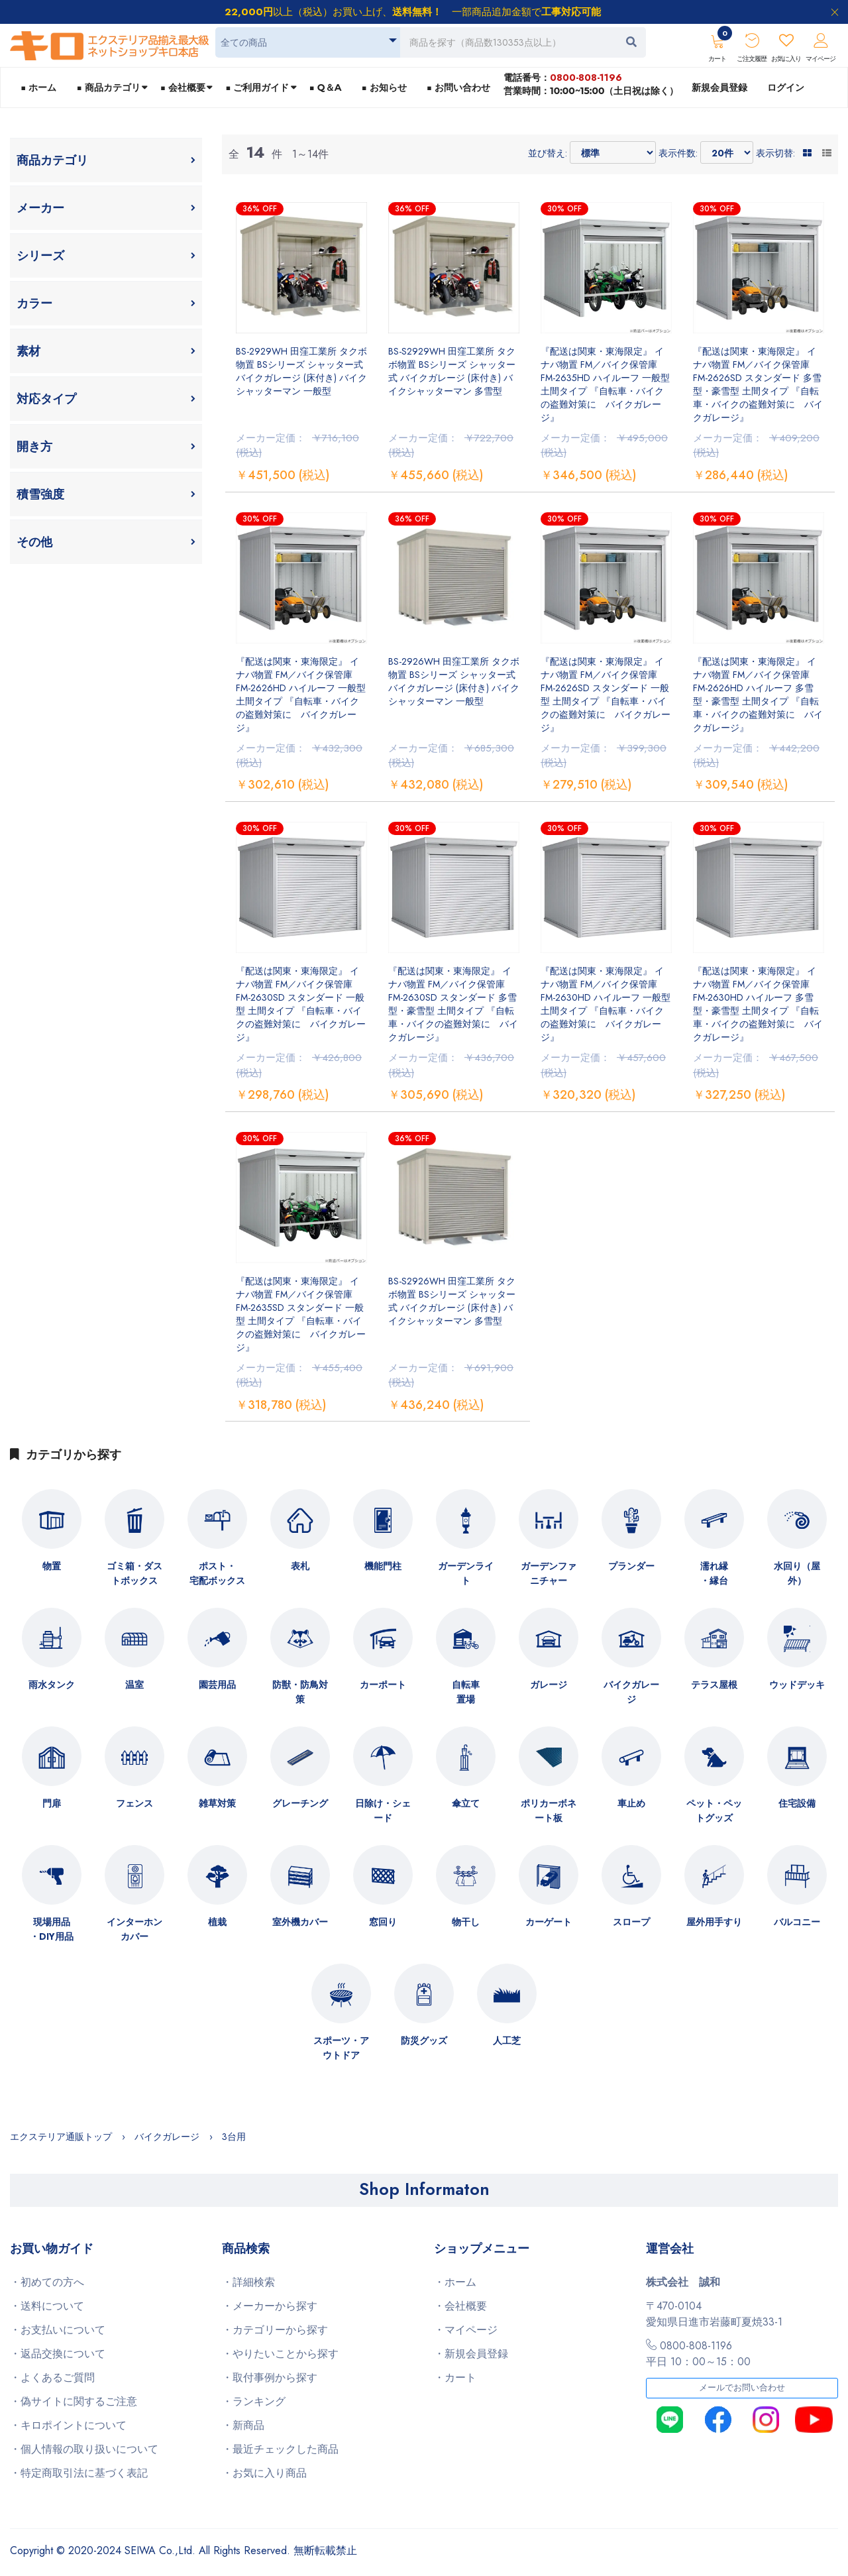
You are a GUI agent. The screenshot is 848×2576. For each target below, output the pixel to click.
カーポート (383, 1684)
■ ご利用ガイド (257, 87)
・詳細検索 (248, 2282)
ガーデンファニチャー (548, 1573)
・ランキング (254, 2401)
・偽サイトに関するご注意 (73, 2401)
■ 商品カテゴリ (108, 87)
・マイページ (466, 2329)
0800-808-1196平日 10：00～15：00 (698, 2353)
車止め (631, 1803)
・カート (455, 2377)
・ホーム (455, 2282)
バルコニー (797, 1922)
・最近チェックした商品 (280, 2449)
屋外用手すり (714, 1922)
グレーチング (300, 1803)
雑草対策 (217, 1803)
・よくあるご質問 (52, 2377)
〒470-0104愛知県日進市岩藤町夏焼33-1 (714, 2313)
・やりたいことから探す (280, 2353)
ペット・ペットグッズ (714, 1810)
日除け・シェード (383, 1810)
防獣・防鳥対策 (300, 1692)
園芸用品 (217, 1684)
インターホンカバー (134, 1929)
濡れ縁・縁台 (714, 1573)
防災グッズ (424, 2040)
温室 (134, 1684)
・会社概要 (460, 2306)
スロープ (631, 1922)
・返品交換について (57, 2353)
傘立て (466, 1803)
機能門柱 (382, 1566)
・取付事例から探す (269, 2377)
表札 (300, 1566)
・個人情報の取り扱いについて (84, 2449)
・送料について (47, 2306)
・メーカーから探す (269, 2306)
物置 (51, 1566)
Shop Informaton (424, 2189)
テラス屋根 (714, 1684)
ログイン (785, 87)
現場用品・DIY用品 (52, 1929)
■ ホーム (38, 87)
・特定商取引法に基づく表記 (79, 2473)
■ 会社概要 (182, 87)
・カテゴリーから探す (275, 2329)
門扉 (51, 1803)
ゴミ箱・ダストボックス (134, 1573)
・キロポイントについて (68, 2425)
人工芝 (507, 2040)
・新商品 (243, 2425)
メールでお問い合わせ (742, 2388)
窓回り (383, 1922)
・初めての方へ (47, 2282)
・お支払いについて (57, 2329)
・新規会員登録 (471, 2353)
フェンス (134, 1803)
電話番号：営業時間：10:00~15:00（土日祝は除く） (591, 84)
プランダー (631, 1566)
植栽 (217, 1922)
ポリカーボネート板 (548, 1810)
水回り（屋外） (797, 1573)
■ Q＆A (325, 87)
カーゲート (548, 1922)
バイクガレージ (631, 1692)
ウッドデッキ (797, 1684)
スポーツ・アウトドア (341, 2048)
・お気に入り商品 (264, 2473)
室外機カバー (300, 1922)
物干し (466, 1922)
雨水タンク (51, 1684)
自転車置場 (466, 1692)
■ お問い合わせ (458, 87)
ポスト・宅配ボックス (217, 1573)
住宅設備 (797, 1803)
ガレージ (548, 1684)
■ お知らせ (383, 87)
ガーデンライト (466, 1573)
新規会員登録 (719, 87)
